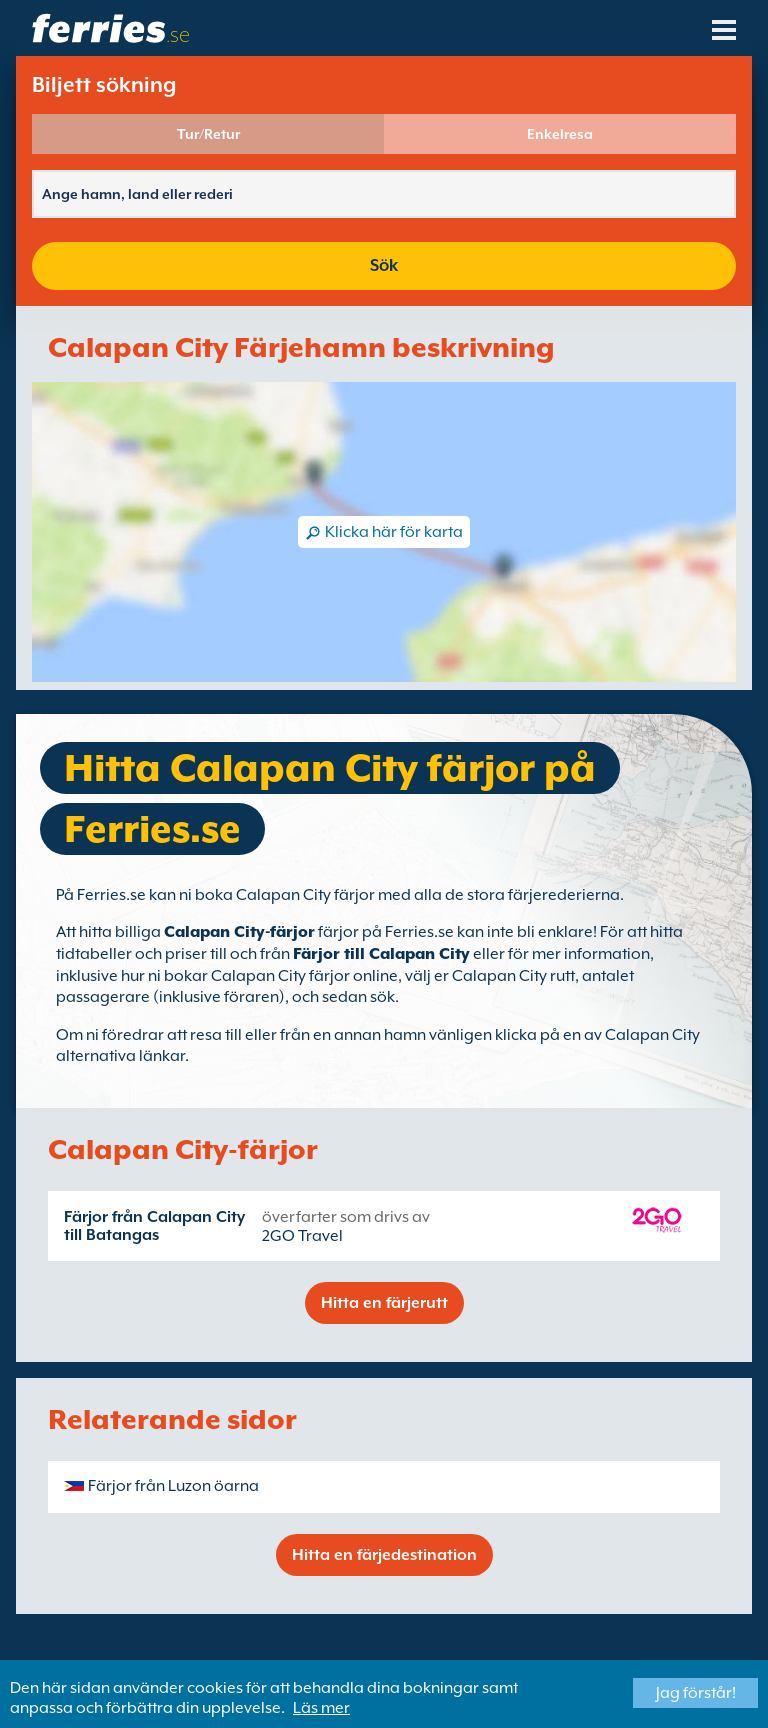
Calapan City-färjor (239, 932)
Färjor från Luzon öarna (173, 1486)
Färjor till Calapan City (381, 954)
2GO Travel (302, 1236)
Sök (384, 265)
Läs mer (321, 1708)
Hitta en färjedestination (384, 1555)
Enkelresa (560, 134)
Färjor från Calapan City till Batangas (154, 1226)
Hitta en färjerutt (384, 1303)
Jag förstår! (696, 1693)
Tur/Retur (208, 134)
